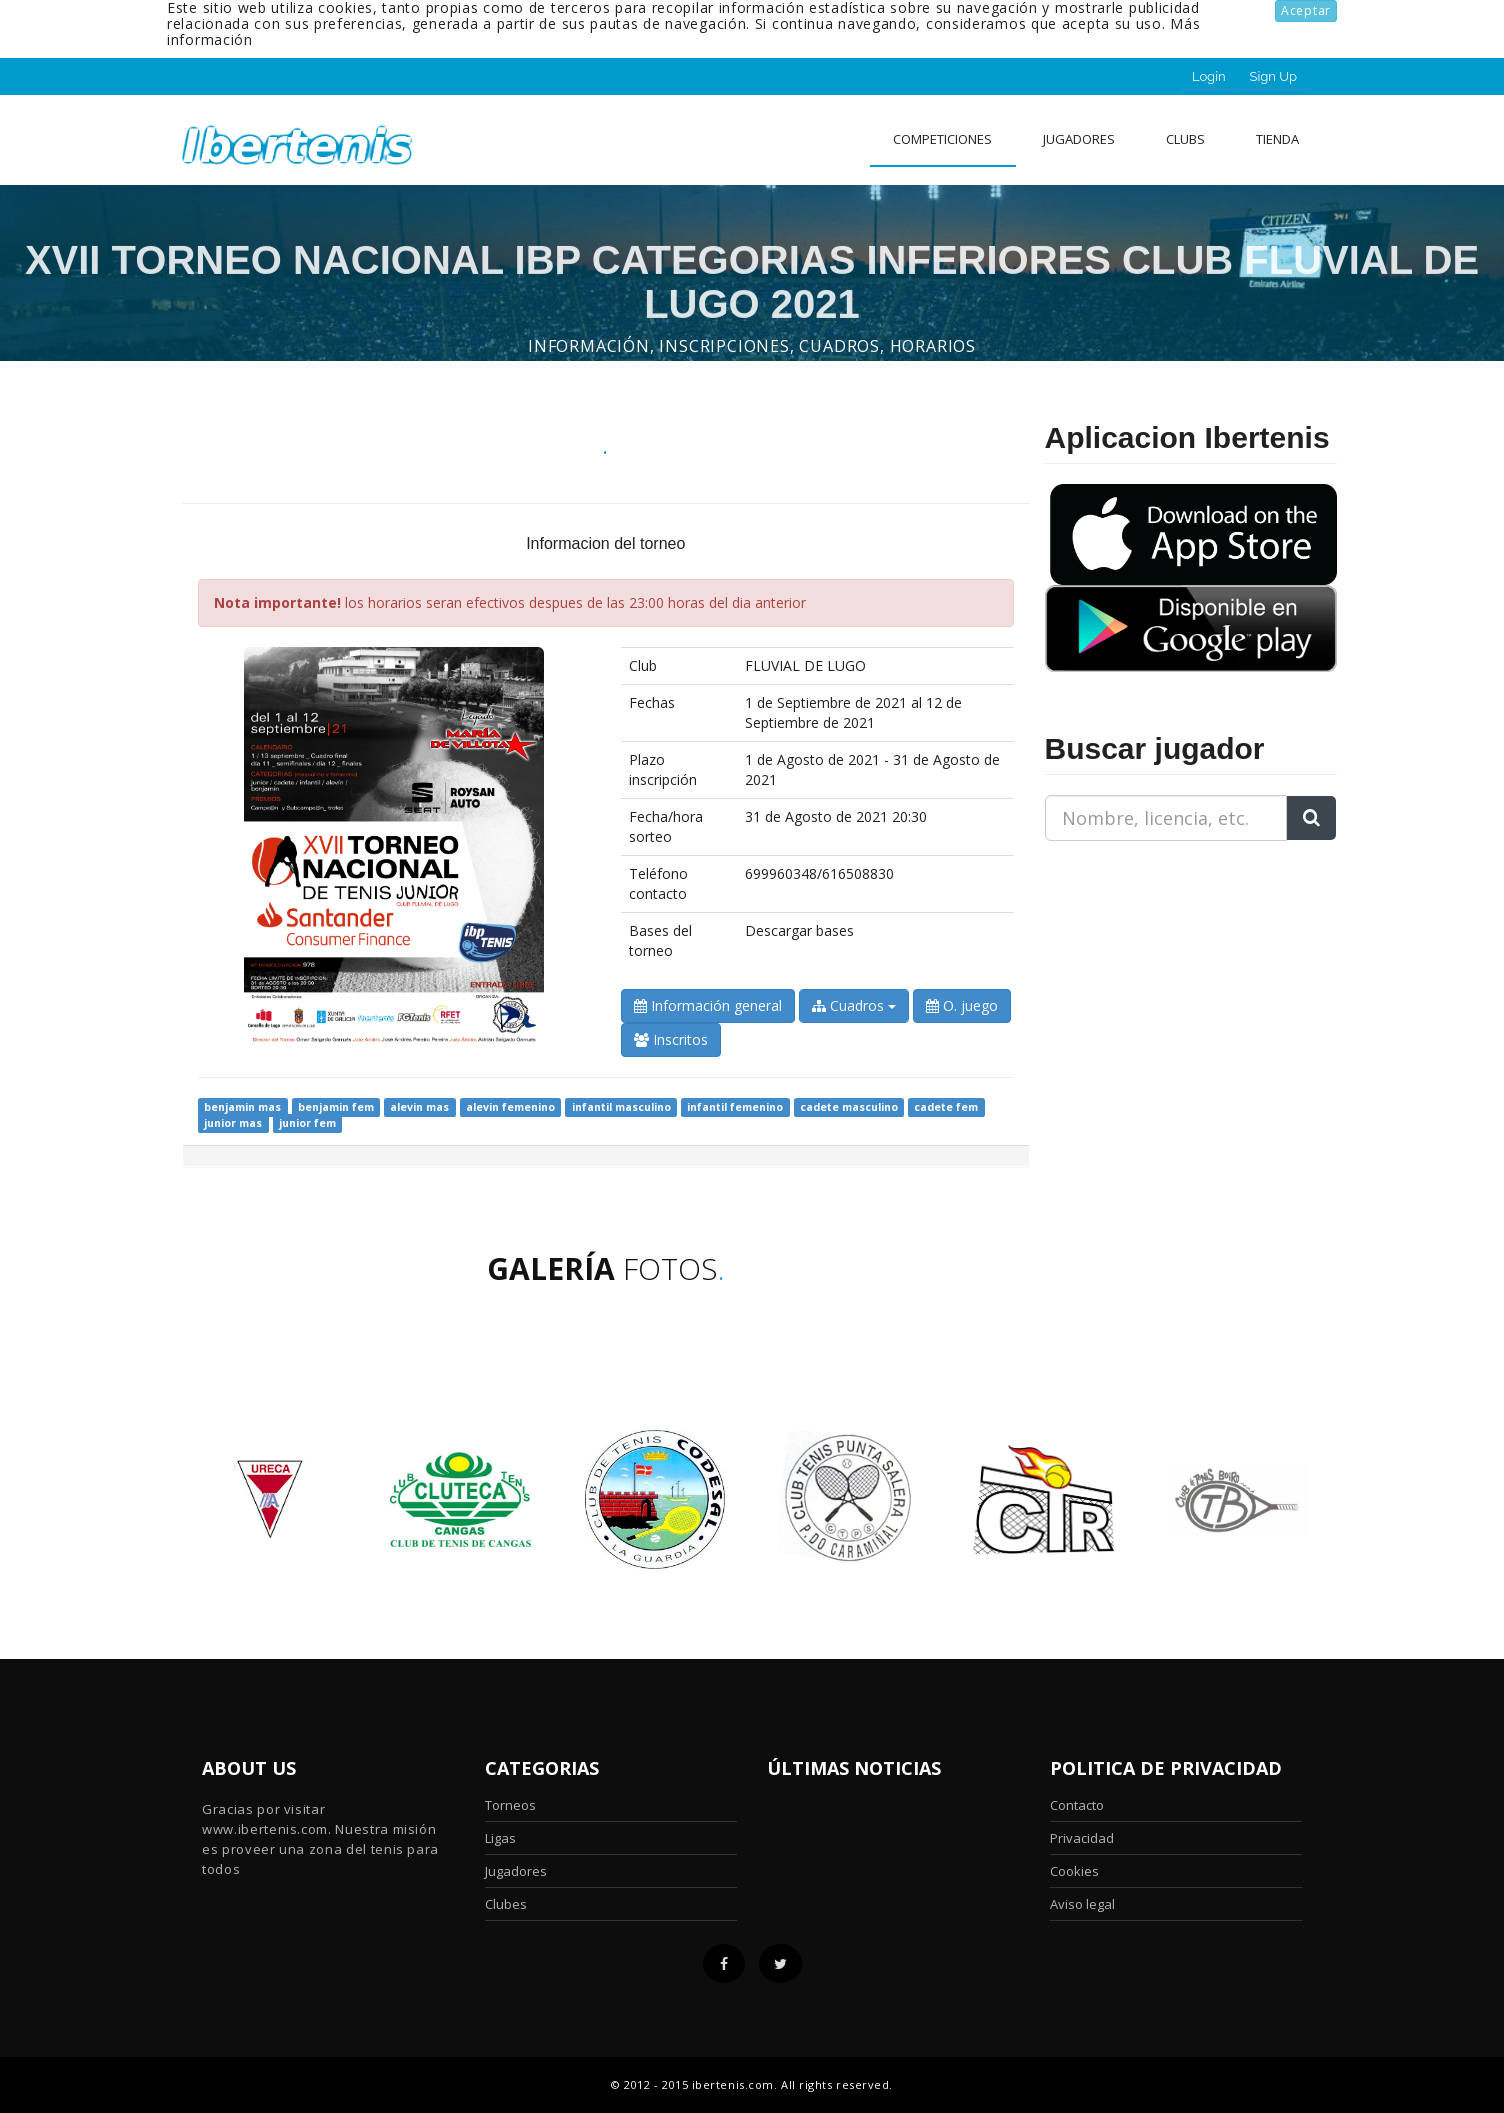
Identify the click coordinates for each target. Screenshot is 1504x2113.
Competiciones (942, 139)
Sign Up (1273, 76)
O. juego (962, 1005)
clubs (1185, 139)
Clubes (506, 1904)
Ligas (500, 1838)
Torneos (510, 1805)
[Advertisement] (1170, 982)
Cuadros (854, 1005)
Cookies (1074, 1871)
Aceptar (1306, 10)
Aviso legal (1082, 1904)
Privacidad (1082, 1838)
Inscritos (671, 1039)
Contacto (1077, 1805)
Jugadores (1079, 139)
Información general (708, 1005)
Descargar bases (799, 930)
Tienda (1277, 139)
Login (1209, 76)
